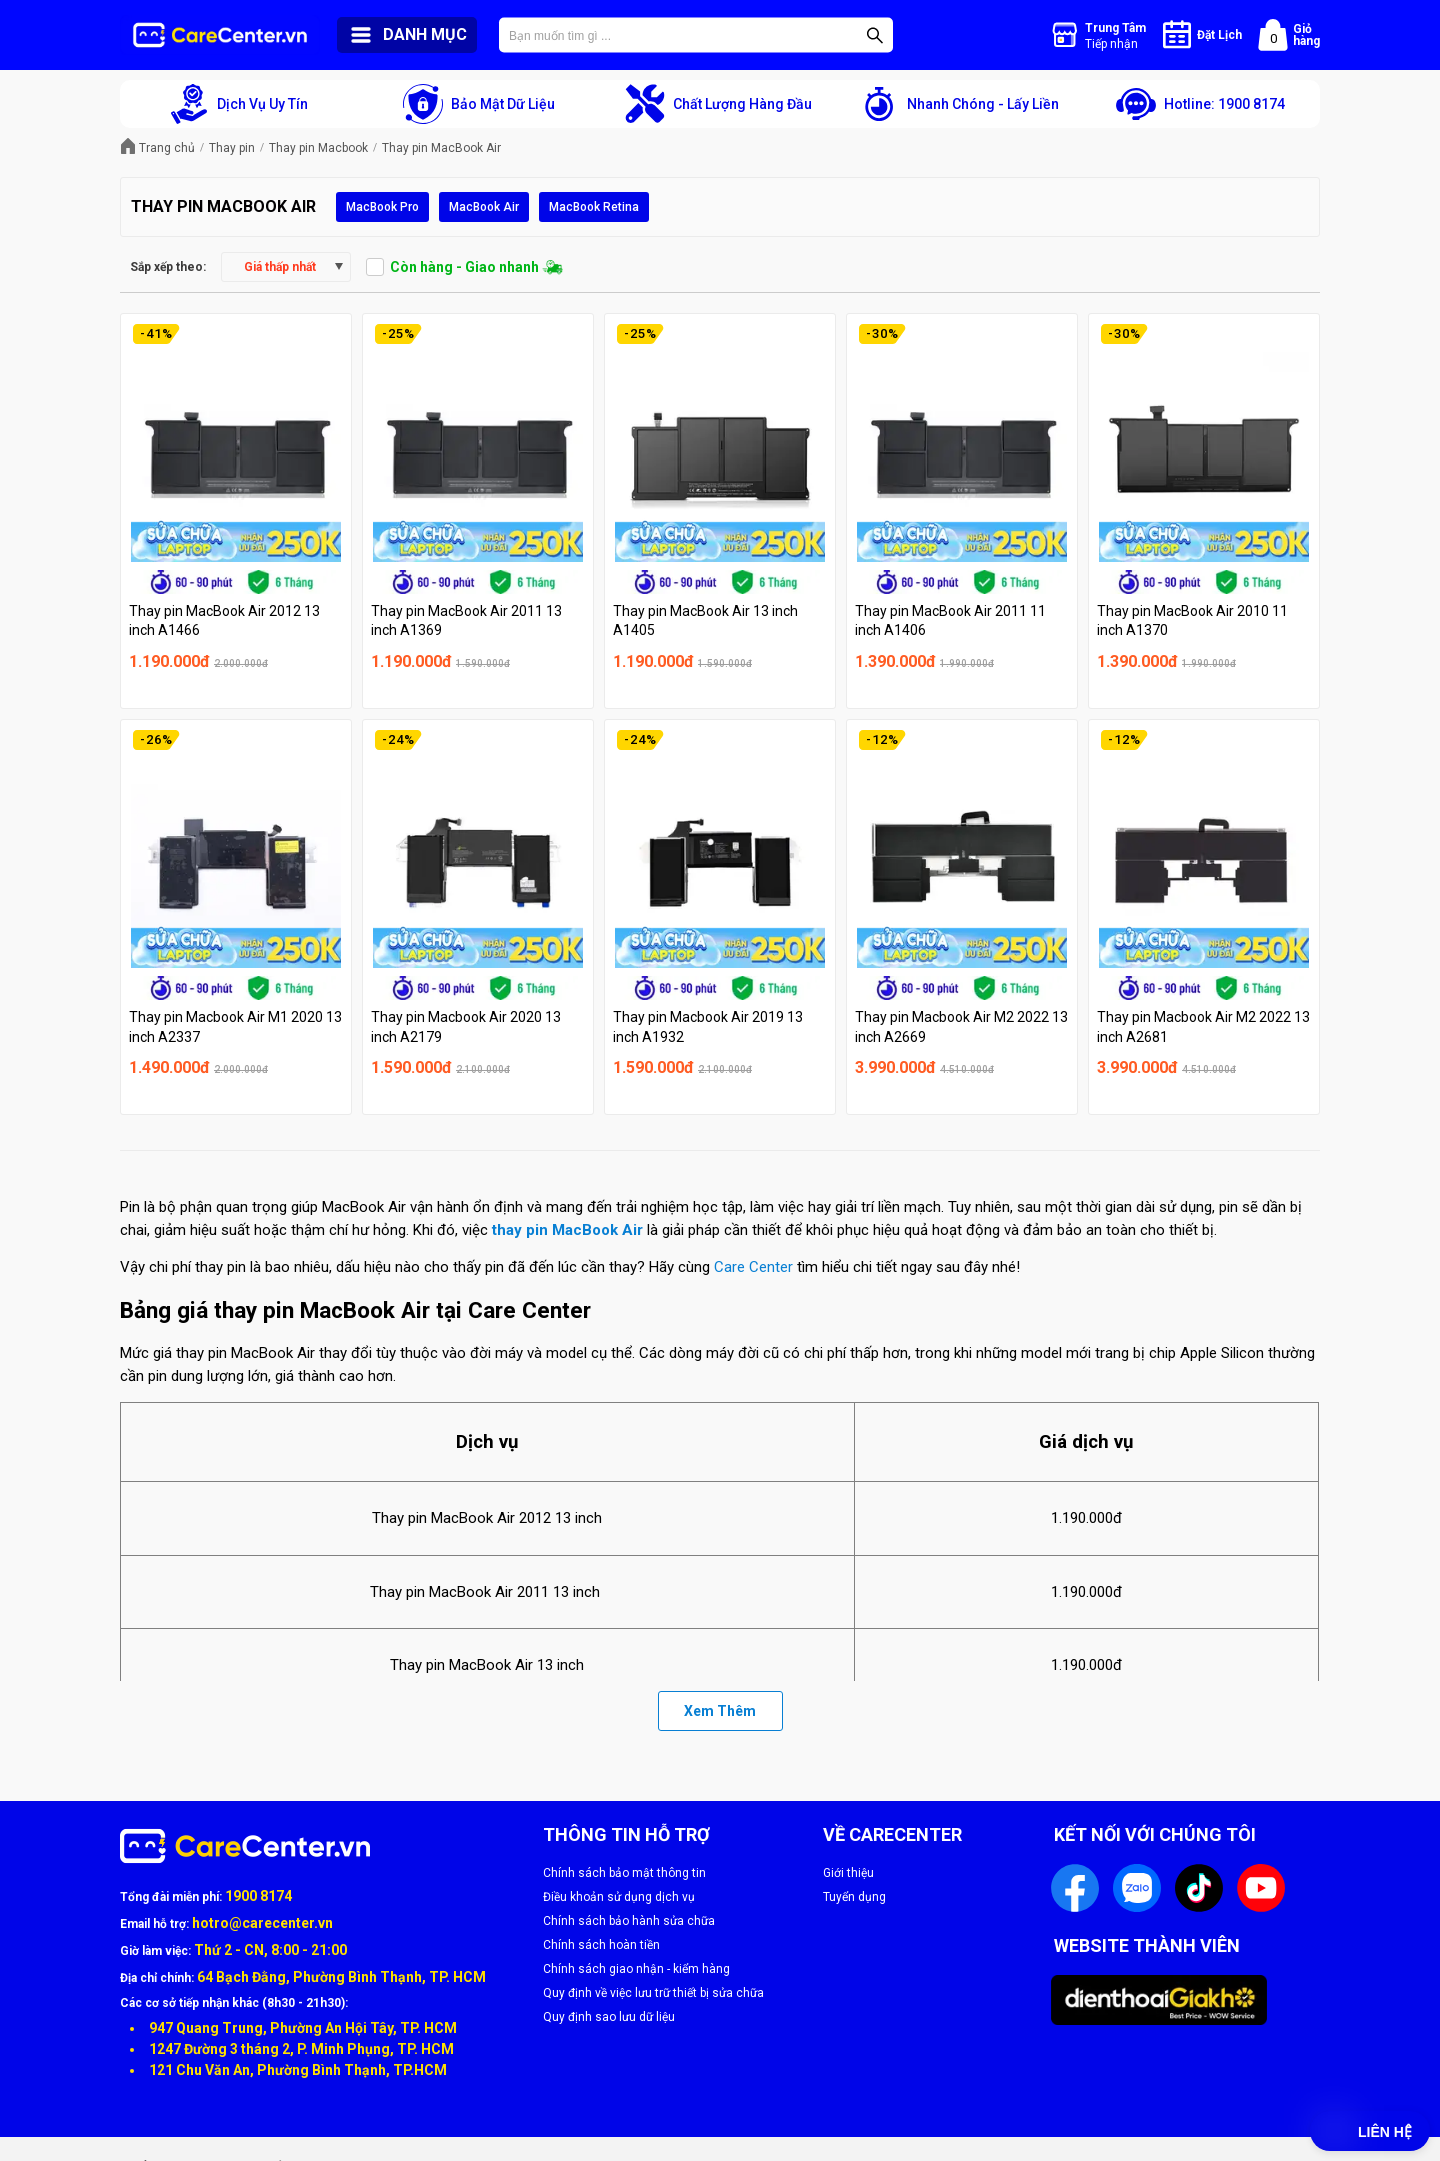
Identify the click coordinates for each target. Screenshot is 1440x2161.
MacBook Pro (382, 207)
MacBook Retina (594, 207)
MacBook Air (484, 207)
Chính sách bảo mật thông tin (624, 1873)
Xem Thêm (720, 1711)
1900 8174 (258, 1896)
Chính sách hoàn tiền (601, 1945)
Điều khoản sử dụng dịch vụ (619, 1897)
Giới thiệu (848, 1873)
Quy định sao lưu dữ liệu (609, 2017)
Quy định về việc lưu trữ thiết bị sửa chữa (653, 1993)
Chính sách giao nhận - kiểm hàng (636, 1969)
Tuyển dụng (854, 1897)
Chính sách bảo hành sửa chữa (629, 1921)
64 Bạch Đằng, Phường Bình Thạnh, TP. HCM (341, 1977)
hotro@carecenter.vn (262, 1923)
